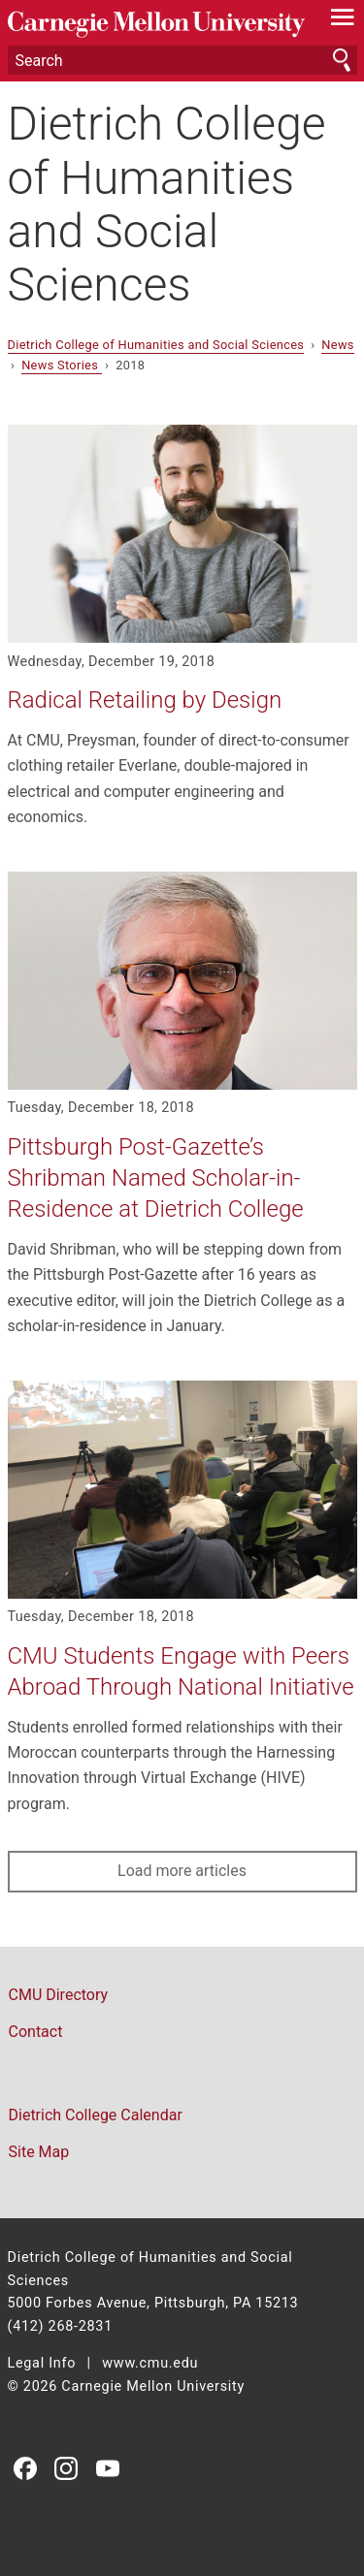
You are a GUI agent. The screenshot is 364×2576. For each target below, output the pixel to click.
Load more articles (182, 1870)
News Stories (61, 365)
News (337, 344)
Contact (36, 2031)
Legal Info (42, 2363)
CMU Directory (59, 1995)
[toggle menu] (342, 21)
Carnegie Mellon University (156, 25)
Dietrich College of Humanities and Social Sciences (167, 204)
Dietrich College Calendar (95, 2115)
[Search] (182, 60)
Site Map (39, 2152)
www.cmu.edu (150, 2363)
